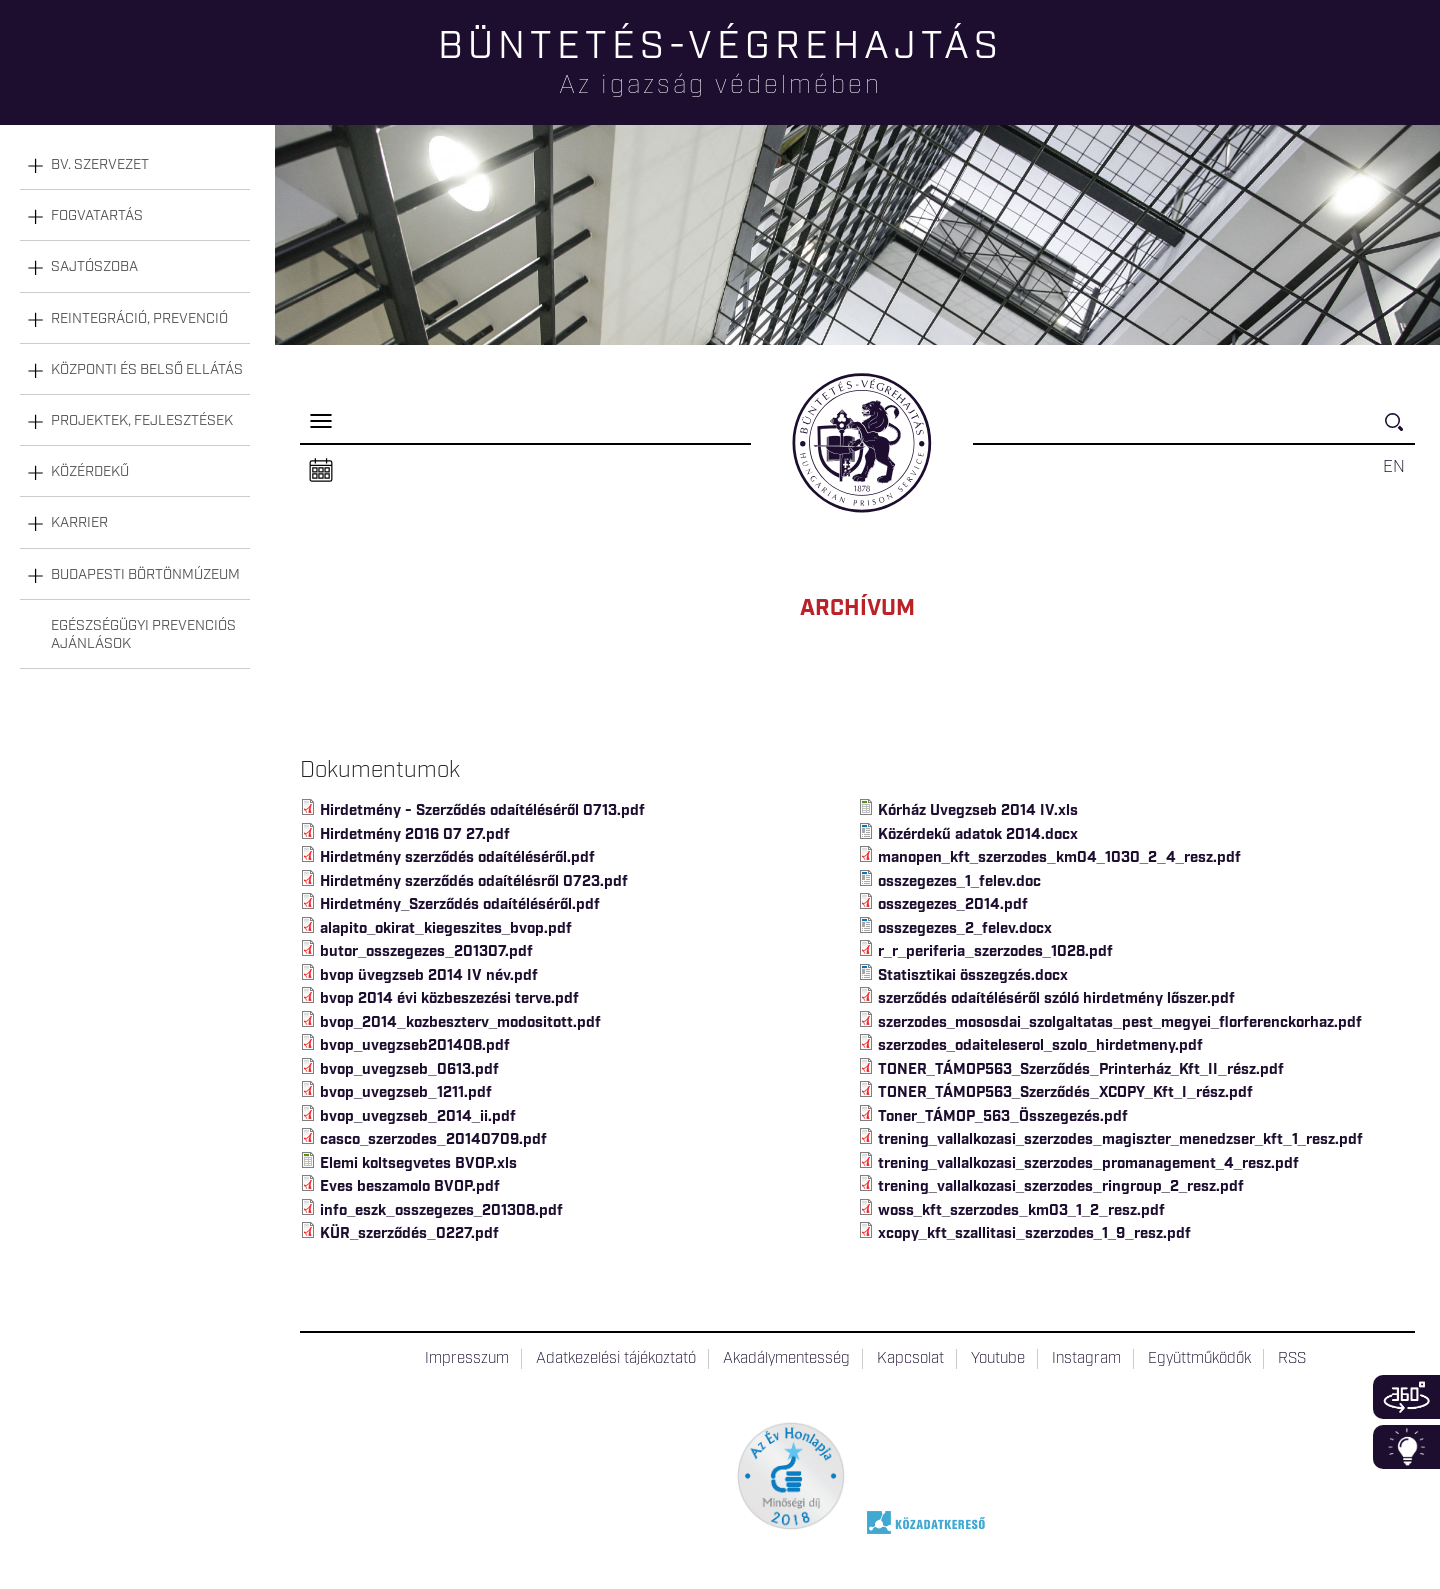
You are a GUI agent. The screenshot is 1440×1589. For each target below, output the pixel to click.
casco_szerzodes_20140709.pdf (433, 1140)
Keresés (1400, 430)
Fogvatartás (97, 216)
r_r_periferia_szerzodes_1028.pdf (995, 952)
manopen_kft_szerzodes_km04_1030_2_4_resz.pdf (1059, 858)
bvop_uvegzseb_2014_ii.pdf (418, 1117)
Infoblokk (1406, 1447)
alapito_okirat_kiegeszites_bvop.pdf (446, 929)
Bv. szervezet (100, 165)
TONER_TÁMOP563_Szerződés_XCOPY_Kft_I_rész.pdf (1065, 1093)
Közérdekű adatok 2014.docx (978, 835)
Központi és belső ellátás (147, 370)
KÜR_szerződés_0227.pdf (409, 1234)
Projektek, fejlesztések (142, 421)
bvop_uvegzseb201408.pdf (415, 1046)
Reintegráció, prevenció (139, 319)
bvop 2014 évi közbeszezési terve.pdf (449, 999)
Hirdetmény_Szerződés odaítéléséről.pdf (460, 905)
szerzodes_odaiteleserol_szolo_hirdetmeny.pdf (1040, 1046)
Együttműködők (1199, 1359)
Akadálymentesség (786, 1359)
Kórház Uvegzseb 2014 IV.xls (978, 811)
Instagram (1086, 1359)
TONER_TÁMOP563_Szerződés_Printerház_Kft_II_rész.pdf (1081, 1070)
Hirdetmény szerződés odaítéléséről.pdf (457, 858)
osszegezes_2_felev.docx (965, 929)
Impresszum (467, 1359)
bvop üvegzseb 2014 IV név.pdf (429, 976)
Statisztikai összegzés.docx (973, 976)
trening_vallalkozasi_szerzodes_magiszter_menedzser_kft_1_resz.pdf (1120, 1140)
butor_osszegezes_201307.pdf (426, 952)
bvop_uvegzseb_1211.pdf (406, 1093)
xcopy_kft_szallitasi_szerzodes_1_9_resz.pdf (1034, 1234)
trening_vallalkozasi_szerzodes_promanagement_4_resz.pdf (1089, 1164)
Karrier (79, 523)
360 (1406, 1397)
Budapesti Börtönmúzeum (145, 575)
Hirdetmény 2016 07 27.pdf (415, 835)
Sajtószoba (94, 267)
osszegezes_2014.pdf (953, 905)
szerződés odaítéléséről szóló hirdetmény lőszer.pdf (1056, 999)
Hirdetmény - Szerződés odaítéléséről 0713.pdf (482, 811)
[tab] (135, 165)
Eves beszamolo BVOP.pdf (410, 1187)
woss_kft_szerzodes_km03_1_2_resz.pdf (1021, 1211)
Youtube (998, 1359)
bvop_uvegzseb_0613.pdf (409, 1070)
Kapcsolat (910, 1359)
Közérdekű (90, 472)
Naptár (321, 471)
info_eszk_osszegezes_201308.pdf (441, 1211)
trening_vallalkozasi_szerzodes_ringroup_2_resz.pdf (1061, 1187)
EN (1394, 467)
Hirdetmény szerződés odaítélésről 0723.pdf (474, 882)
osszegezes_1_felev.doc (960, 882)
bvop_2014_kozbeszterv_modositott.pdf (460, 1023)
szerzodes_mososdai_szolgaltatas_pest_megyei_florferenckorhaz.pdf (1120, 1023)
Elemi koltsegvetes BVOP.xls (418, 1164)
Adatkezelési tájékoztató (616, 1359)
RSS (1292, 1359)
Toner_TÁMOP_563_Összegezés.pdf (1003, 1117)
